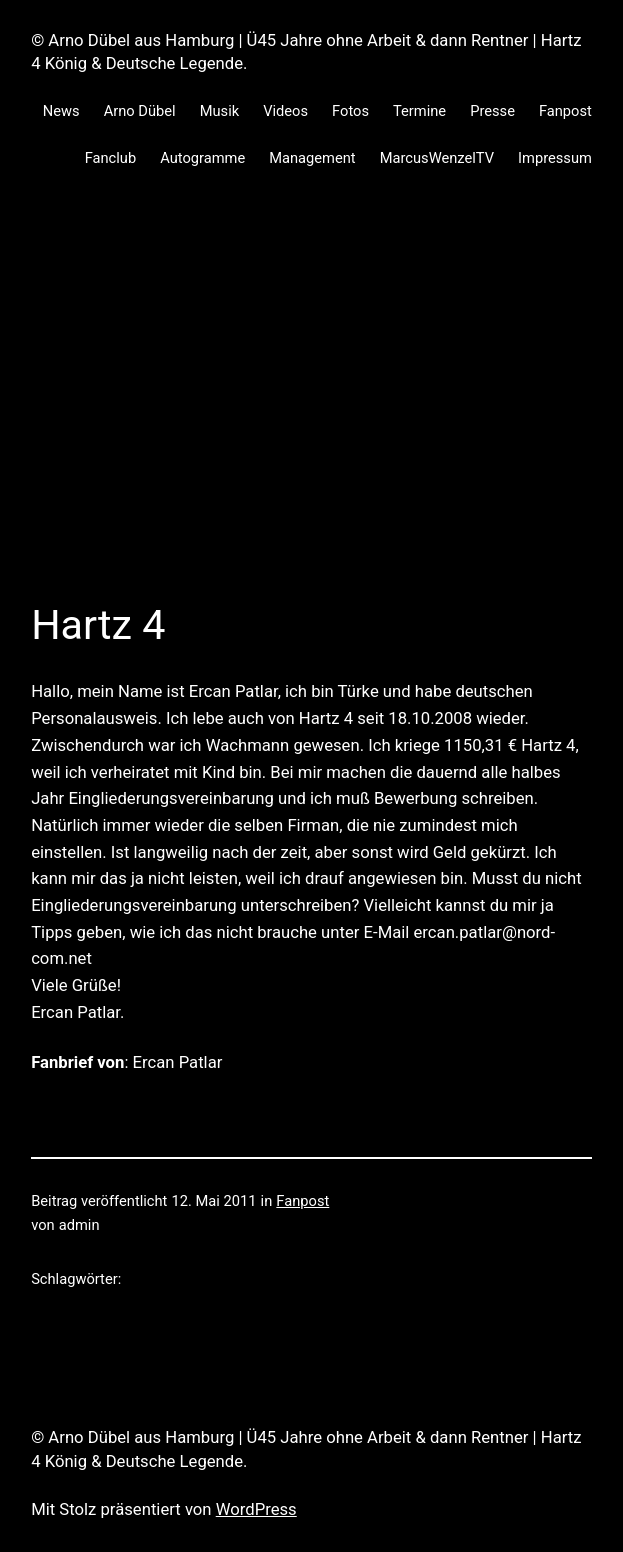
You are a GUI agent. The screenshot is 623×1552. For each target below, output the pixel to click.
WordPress (256, 1509)
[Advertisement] (311, 411)
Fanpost (302, 1201)
